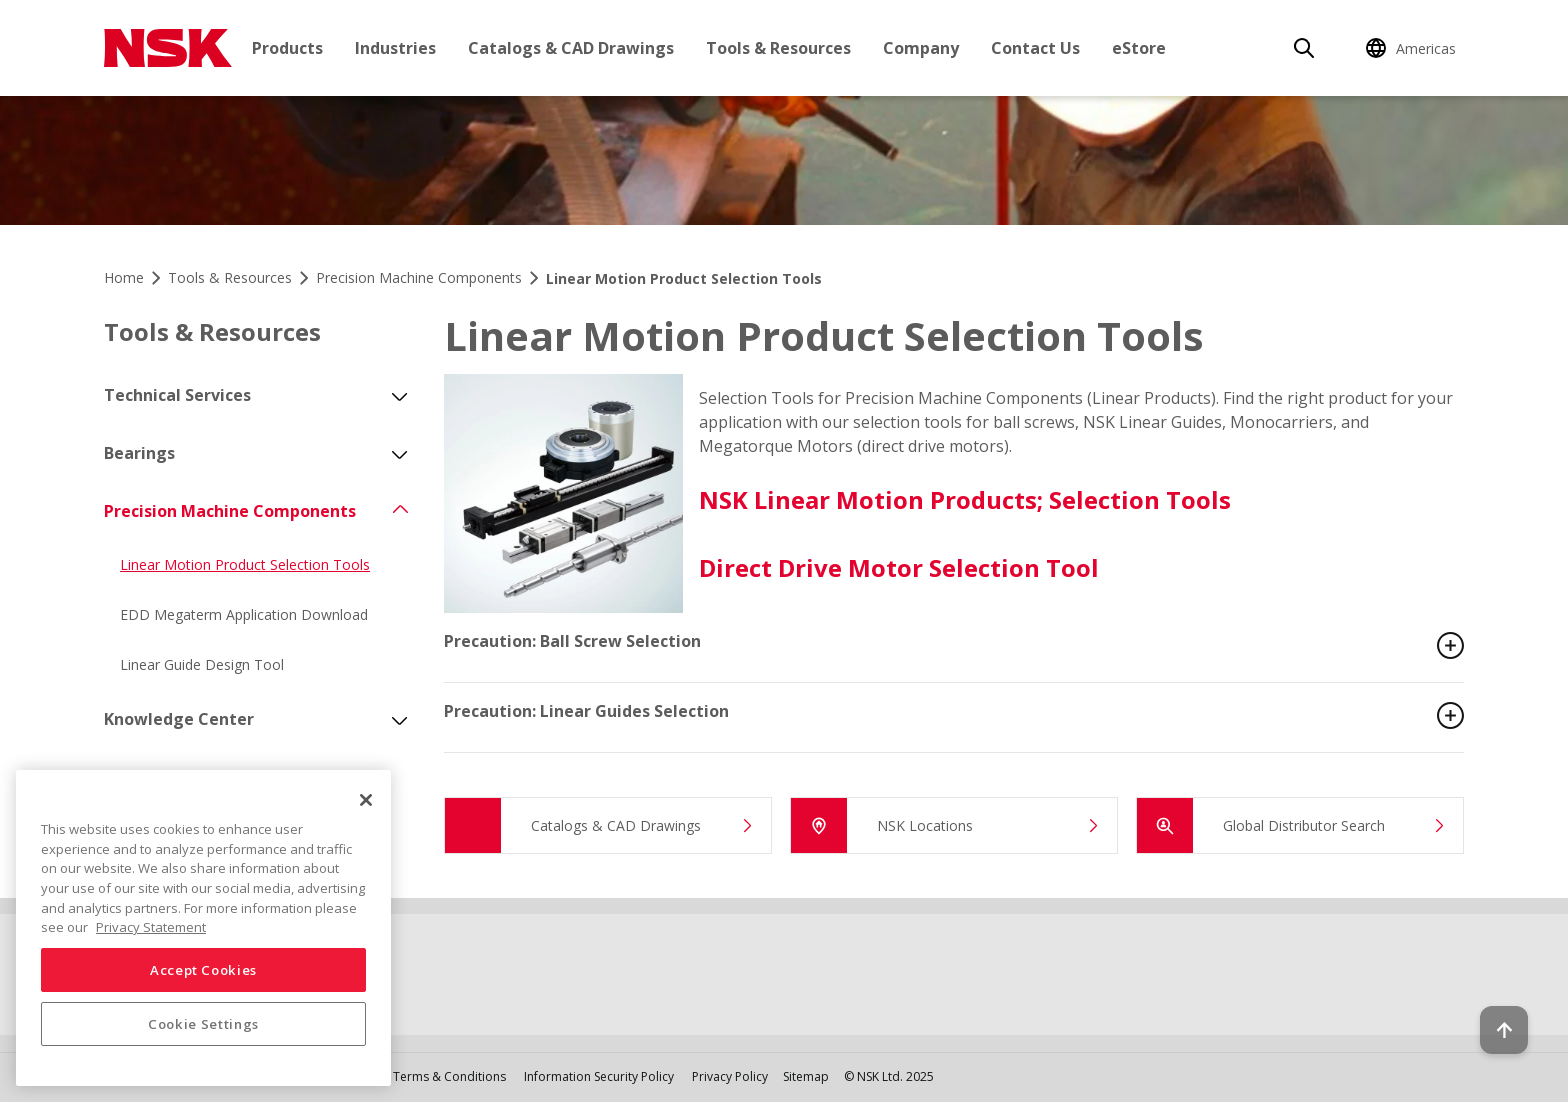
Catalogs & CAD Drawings (571, 48)
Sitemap (806, 1076)
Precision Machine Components (230, 511)
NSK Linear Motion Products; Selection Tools (965, 499)
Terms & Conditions (449, 1076)
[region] (203, 928)
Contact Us (1035, 48)
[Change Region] (1414, 48)
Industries (395, 48)
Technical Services (177, 395)
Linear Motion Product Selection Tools (245, 564)
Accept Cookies (203, 970)
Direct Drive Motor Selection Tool (899, 567)
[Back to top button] (1504, 1030)
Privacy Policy (730, 1076)
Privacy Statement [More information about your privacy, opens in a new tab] (151, 927)
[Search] (1304, 48)
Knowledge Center (179, 719)
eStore (1139, 48)
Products (287, 48)
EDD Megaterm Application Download (244, 614)
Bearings (139, 453)
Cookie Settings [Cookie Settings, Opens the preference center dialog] (203, 1024)
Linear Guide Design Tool (202, 664)
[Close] (366, 800)
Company (921, 48)
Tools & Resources (778, 48)
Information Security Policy (599, 1076)
